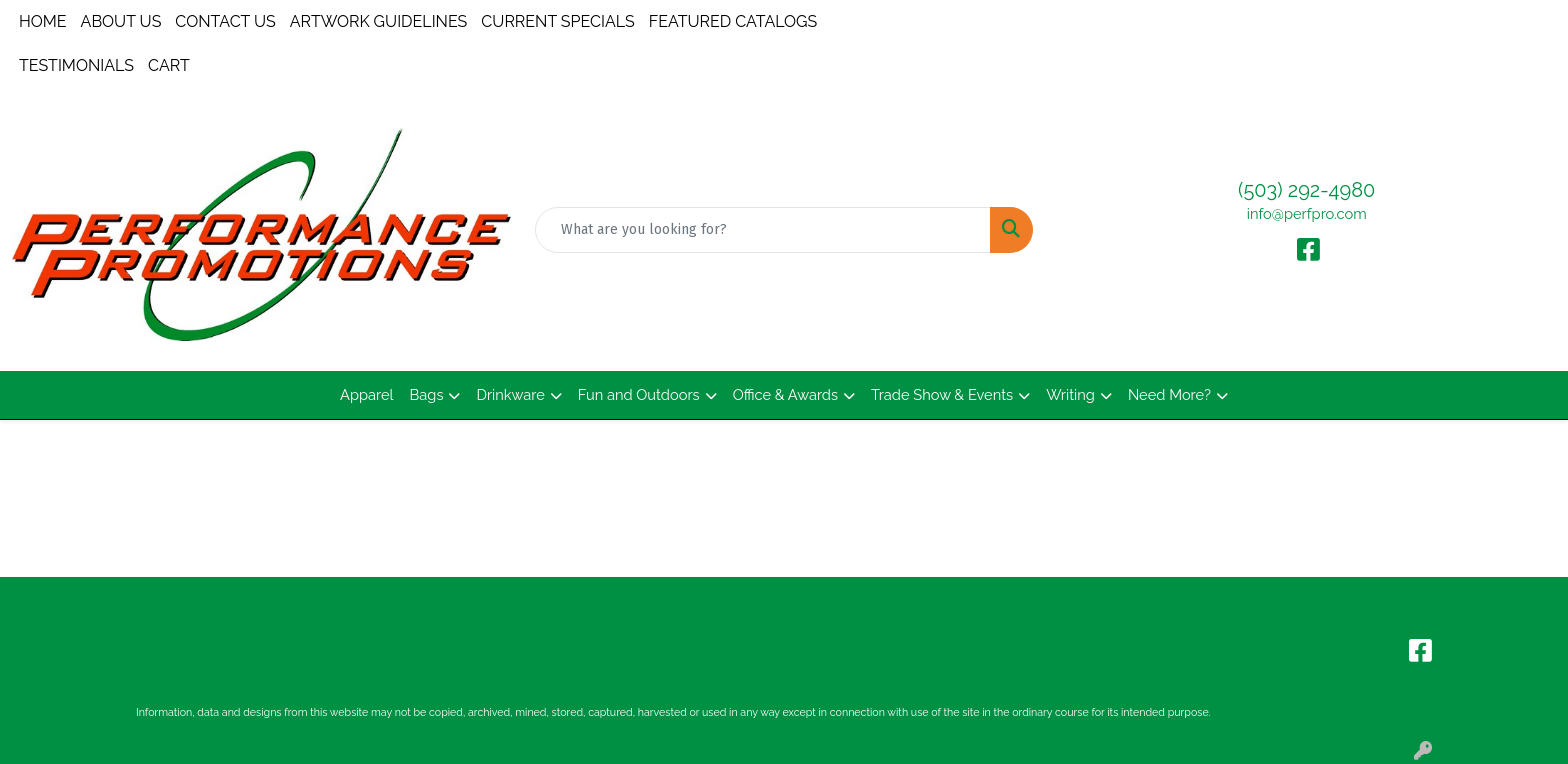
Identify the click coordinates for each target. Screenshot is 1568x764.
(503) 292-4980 (1306, 190)
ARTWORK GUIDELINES (379, 21)
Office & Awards (785, 394)
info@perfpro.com (1307, 213)
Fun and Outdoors (639, 394)
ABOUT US (121, 21)
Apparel (366, 394)
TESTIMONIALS (76, 65)
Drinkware (510, 394)
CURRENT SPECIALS (557, 21)
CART (169, 65)
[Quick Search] (763, 230)
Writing (1070, 394)
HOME (43, 21)
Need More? (1169, 394)
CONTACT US (225, 21)
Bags (427, 394)
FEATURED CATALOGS (733, 21)
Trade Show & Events (942, 394)
